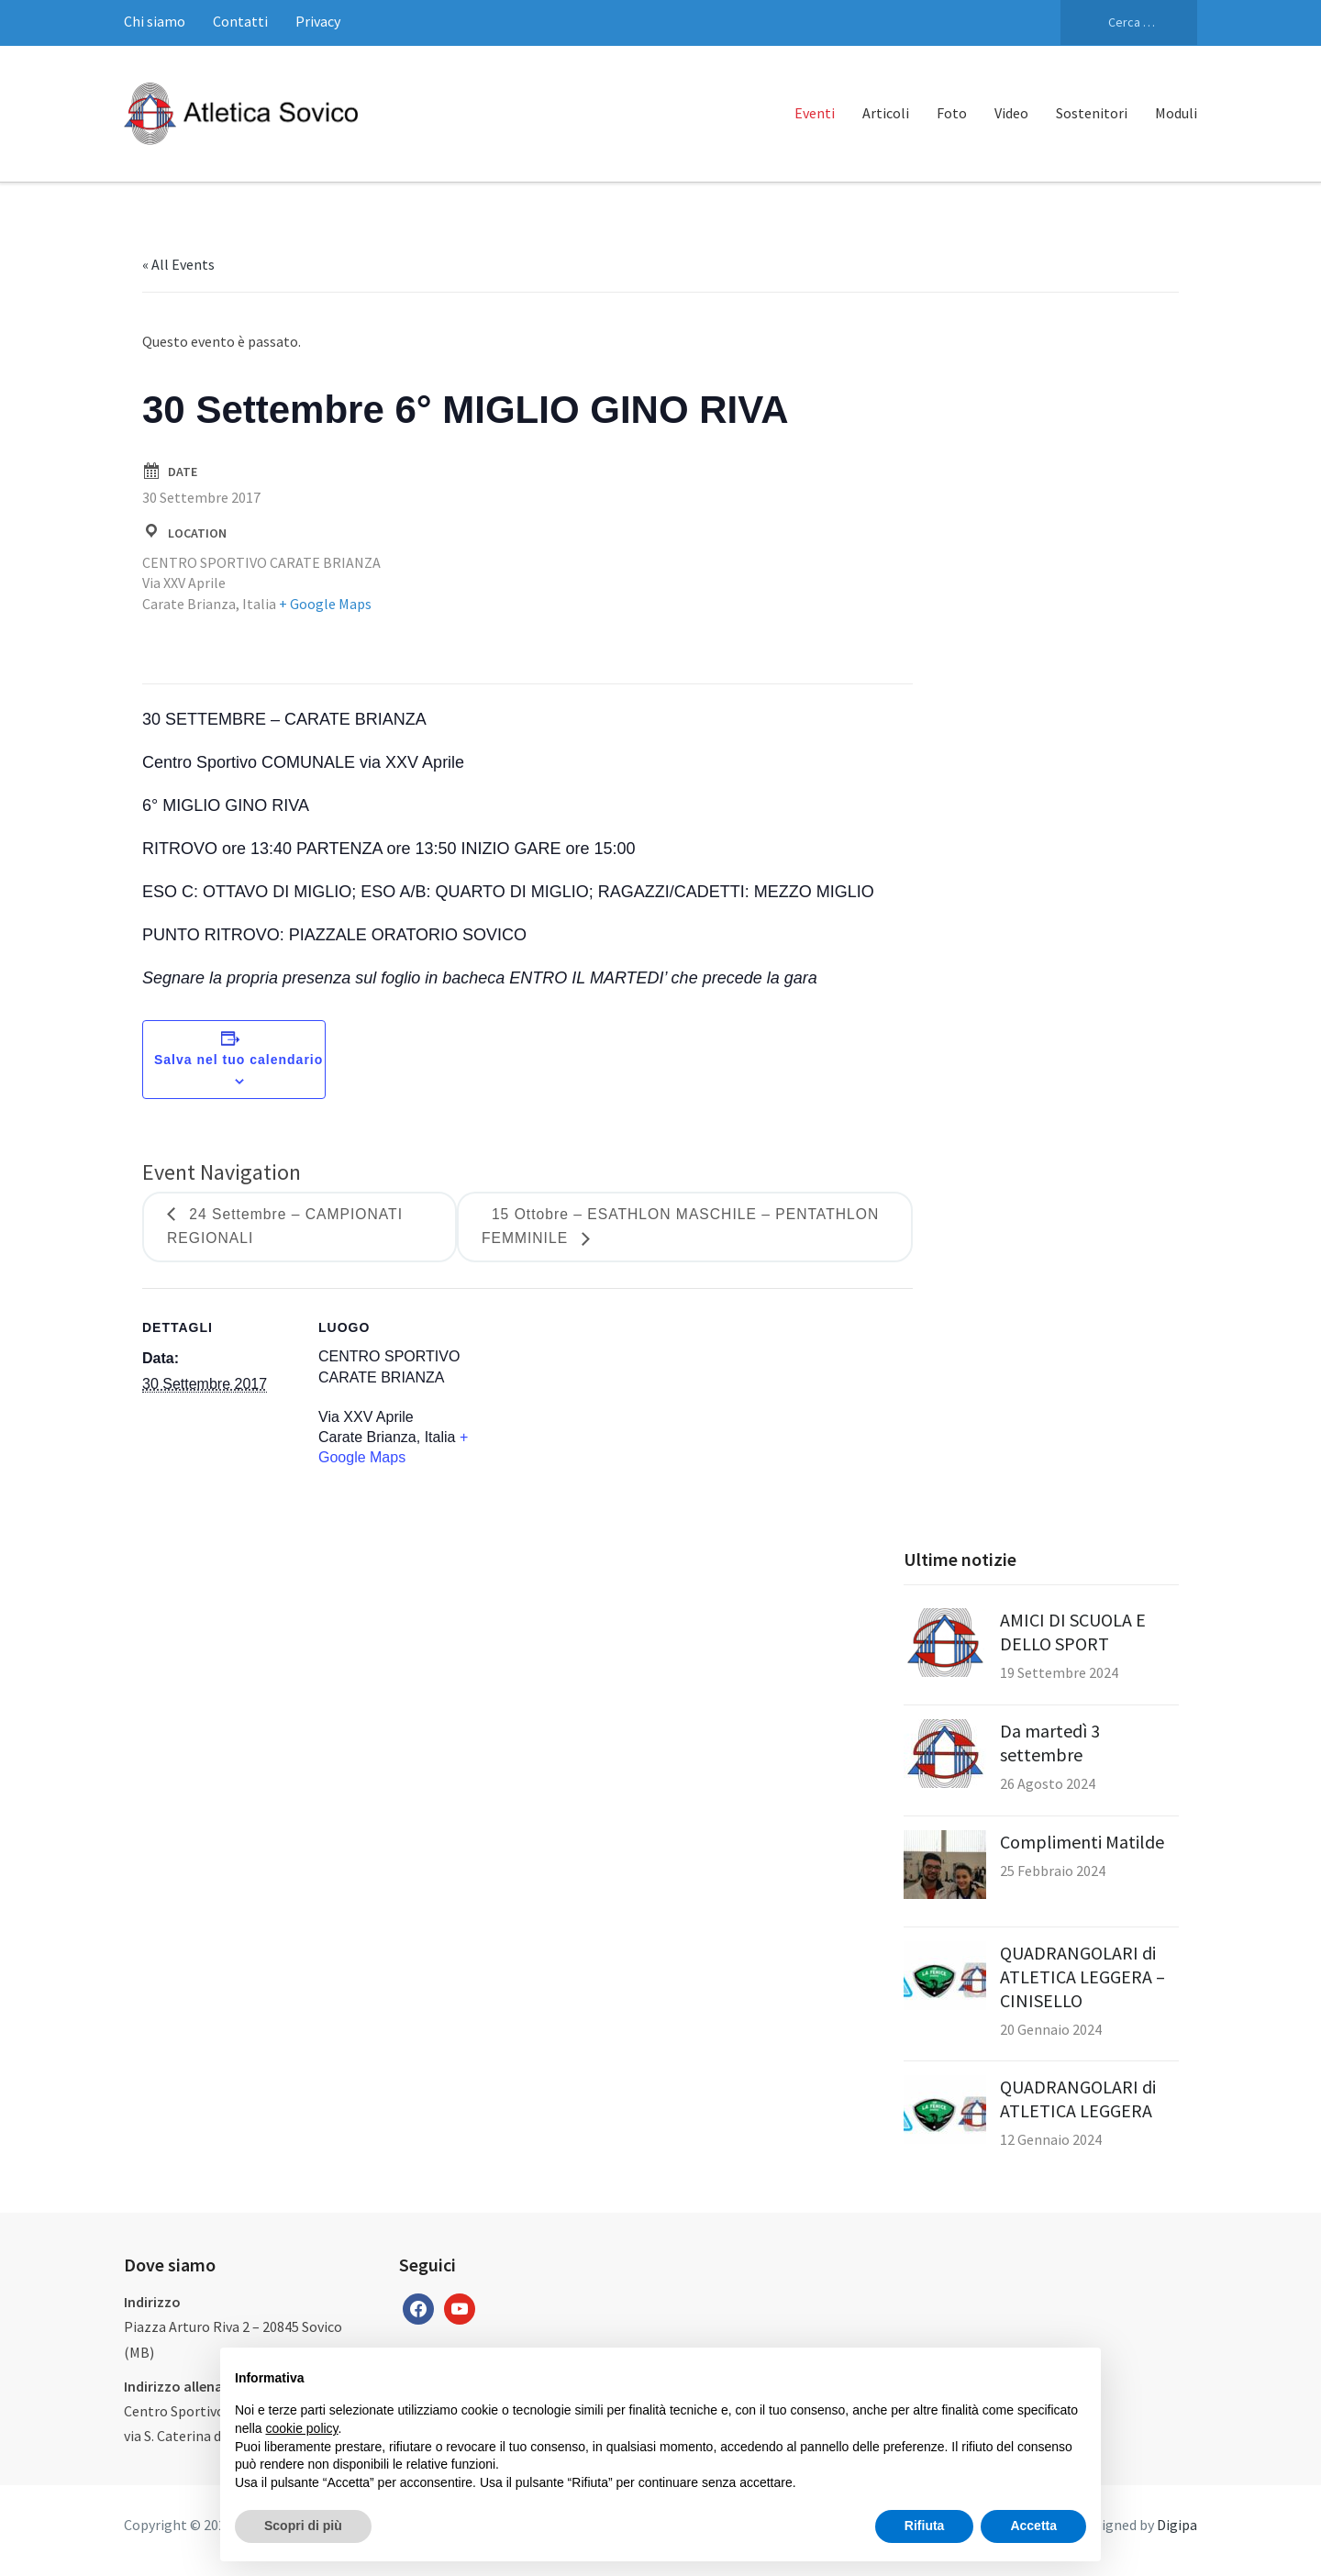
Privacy (317, 21)
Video (1011, 113)
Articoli (885, 113)
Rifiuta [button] (925, 2525)
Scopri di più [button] (303, 2525)
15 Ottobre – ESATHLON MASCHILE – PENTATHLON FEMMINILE (684, 1227)
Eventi (814, 113)
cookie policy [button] (301, 2428)
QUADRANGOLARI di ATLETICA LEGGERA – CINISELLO (1082, 1977)
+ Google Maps (325, 603)
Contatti (240, 21)
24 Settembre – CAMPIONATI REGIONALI (287, 1227)
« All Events (178, 264)
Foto (952, 113)
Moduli (1176, 113)
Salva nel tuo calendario (238, 1059)
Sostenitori (1091, 113)
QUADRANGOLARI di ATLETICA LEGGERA (1078, 2099)
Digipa (1177, 2525)
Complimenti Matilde (1082, 1842)
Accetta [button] (1033, 2525)
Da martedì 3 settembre (1050, 1743)
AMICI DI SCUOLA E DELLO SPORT (1073, 1632)
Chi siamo (154, 21)
